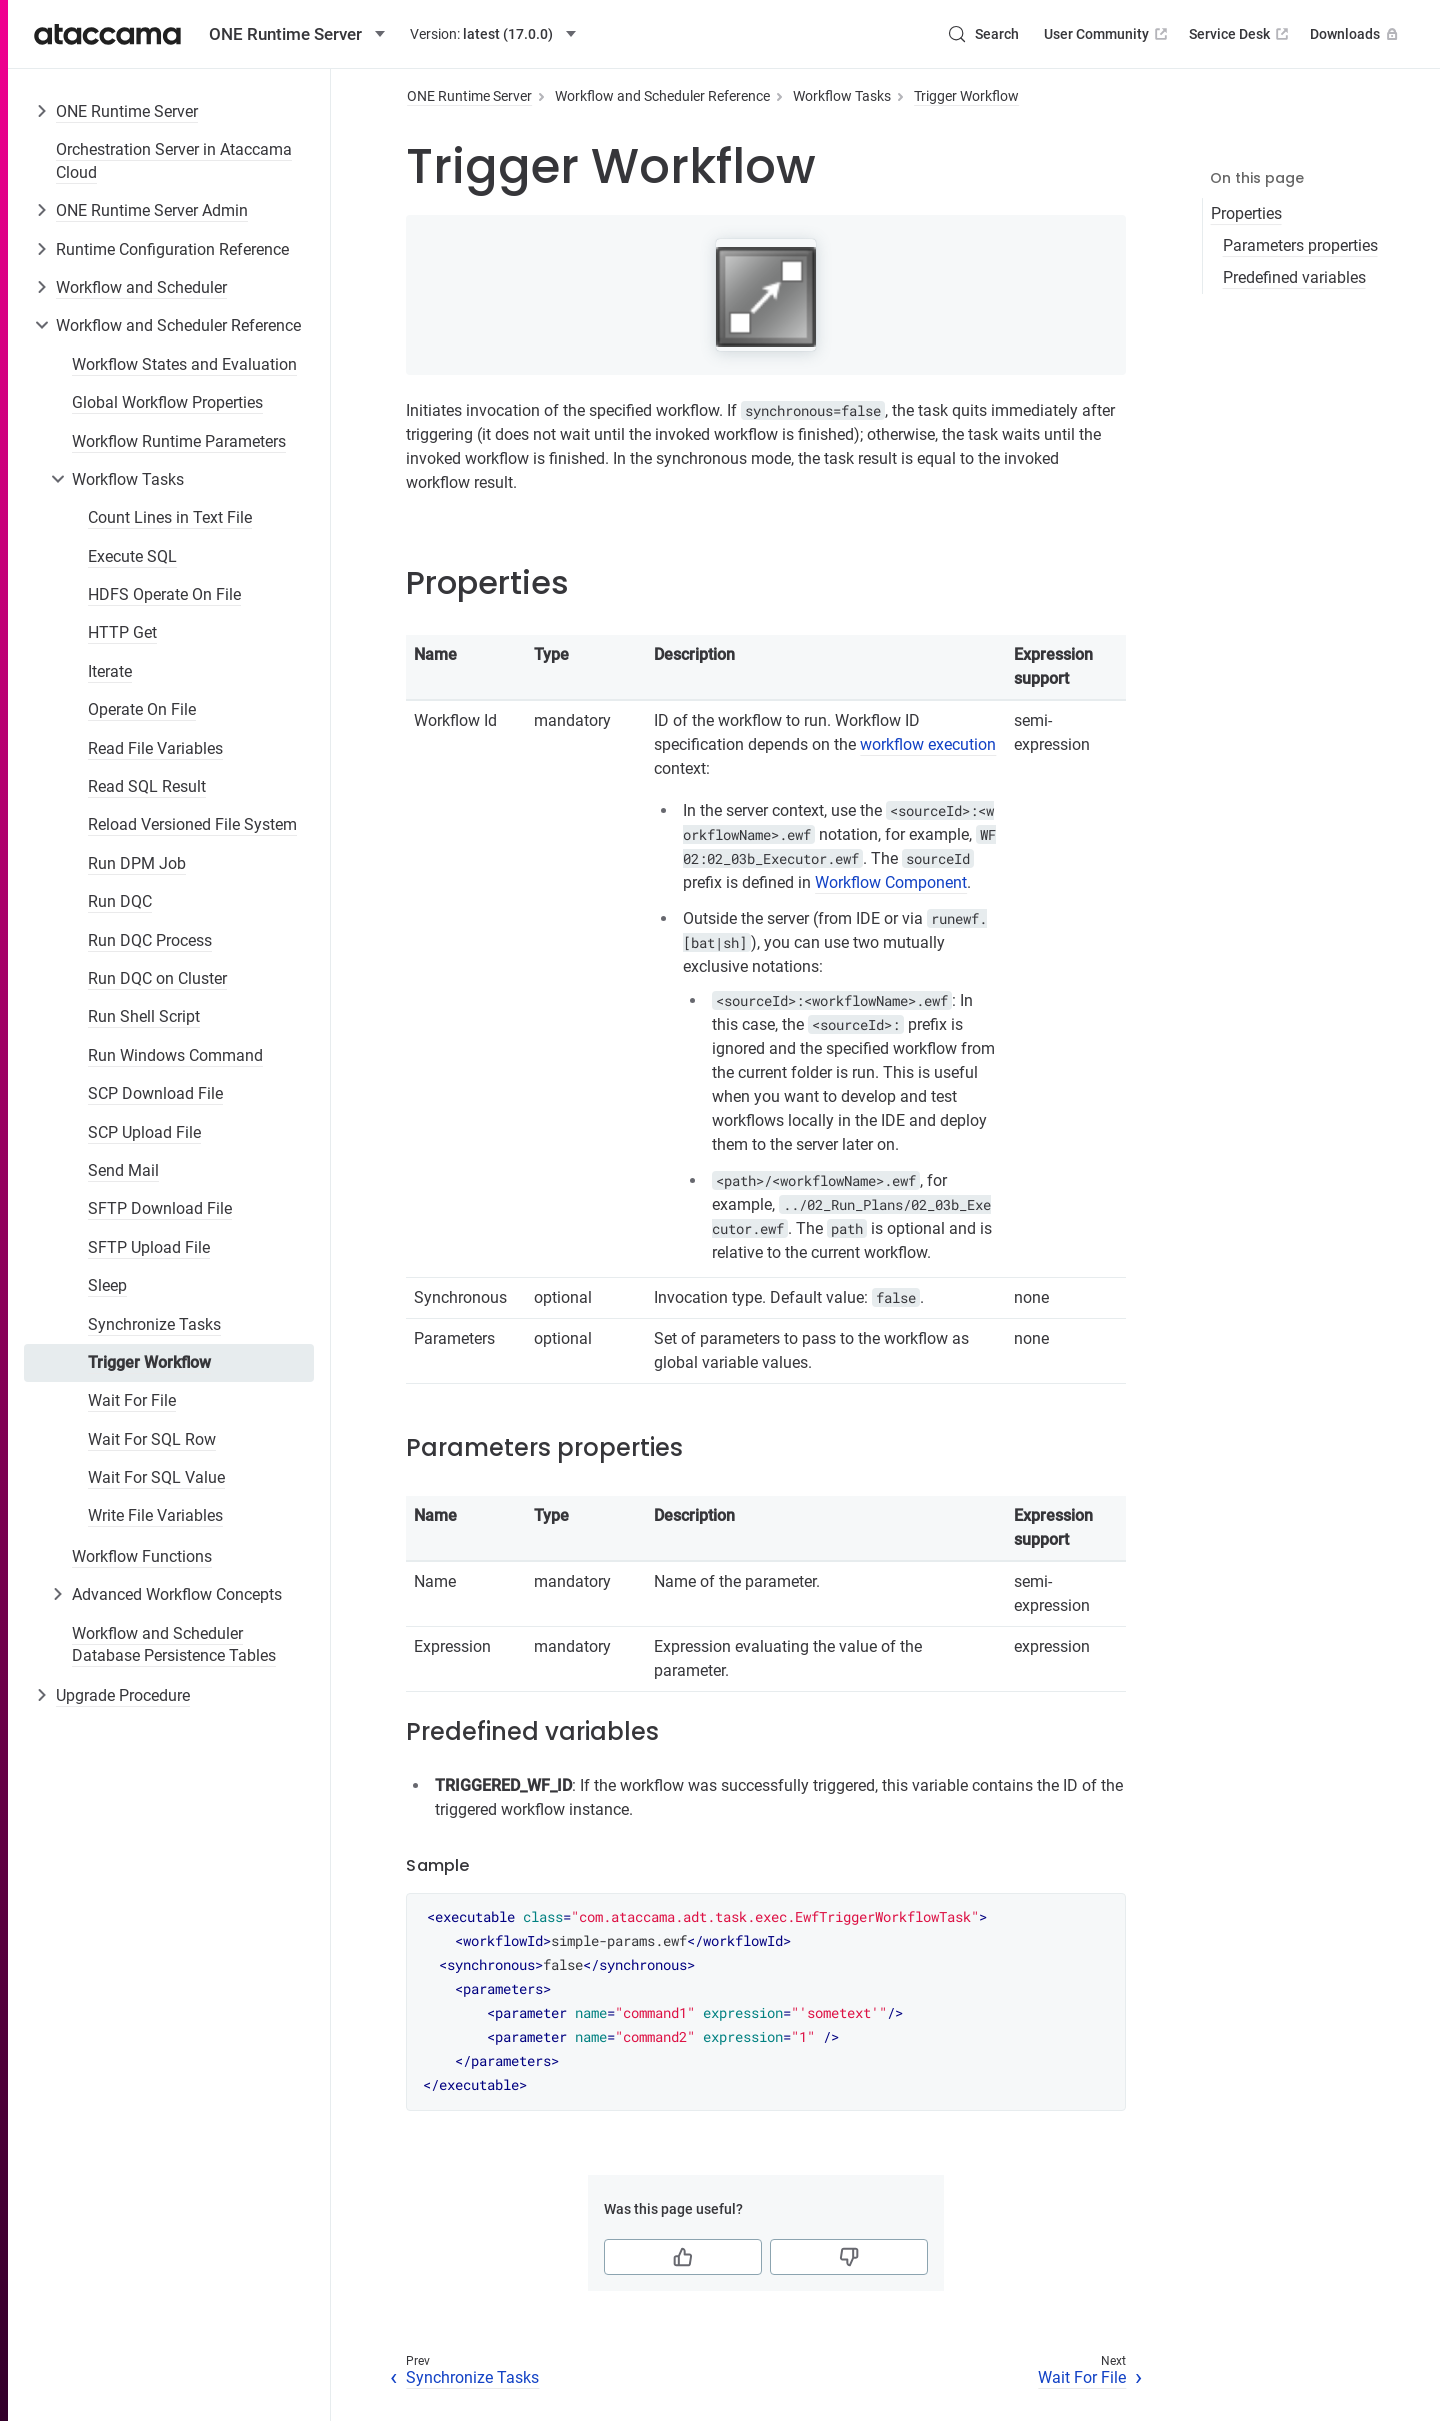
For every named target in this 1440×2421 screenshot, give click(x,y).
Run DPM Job (137, 863)
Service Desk (1240, 34)
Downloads (1356, 34)
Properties (1246, 213)
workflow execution (928, 744)
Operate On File (142, 709)
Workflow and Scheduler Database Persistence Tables (174, 1644)
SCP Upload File (144, 1132)
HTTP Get (122, 632)
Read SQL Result (147, 786)
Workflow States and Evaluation (184, 364)
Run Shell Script (144, 1016)
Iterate (110, 671)
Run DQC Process (150, 940)
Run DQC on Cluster (157, 978)
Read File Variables (155, 748)
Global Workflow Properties (167, 402)
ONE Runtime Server (127, 111)
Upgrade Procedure (123, 1695)
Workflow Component (891, 882)
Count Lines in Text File (170, 517)
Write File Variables (155, 1515)
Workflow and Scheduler (141, 287)
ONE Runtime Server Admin (152, 210)
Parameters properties (1300, 245)
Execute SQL (132, 556)
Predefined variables (1294, 277)
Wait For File (132, 1400)
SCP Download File (155, 1093)
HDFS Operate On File (164, 594)
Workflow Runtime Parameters (179, 441)
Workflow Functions (142, 1556)
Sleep (107, 1285)
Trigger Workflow (149, 1362)
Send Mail (123, 1170)
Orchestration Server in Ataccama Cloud (174, 160)
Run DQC (120, 901)
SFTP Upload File (149, 1247)
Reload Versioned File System (192, 824)
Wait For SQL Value (156, 1477)
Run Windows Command (175, 1055)
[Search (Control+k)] (983, 34)
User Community (1107, 34)
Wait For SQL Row (152, 1439)
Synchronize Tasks (154, 1324)
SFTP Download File (160, 1208)
